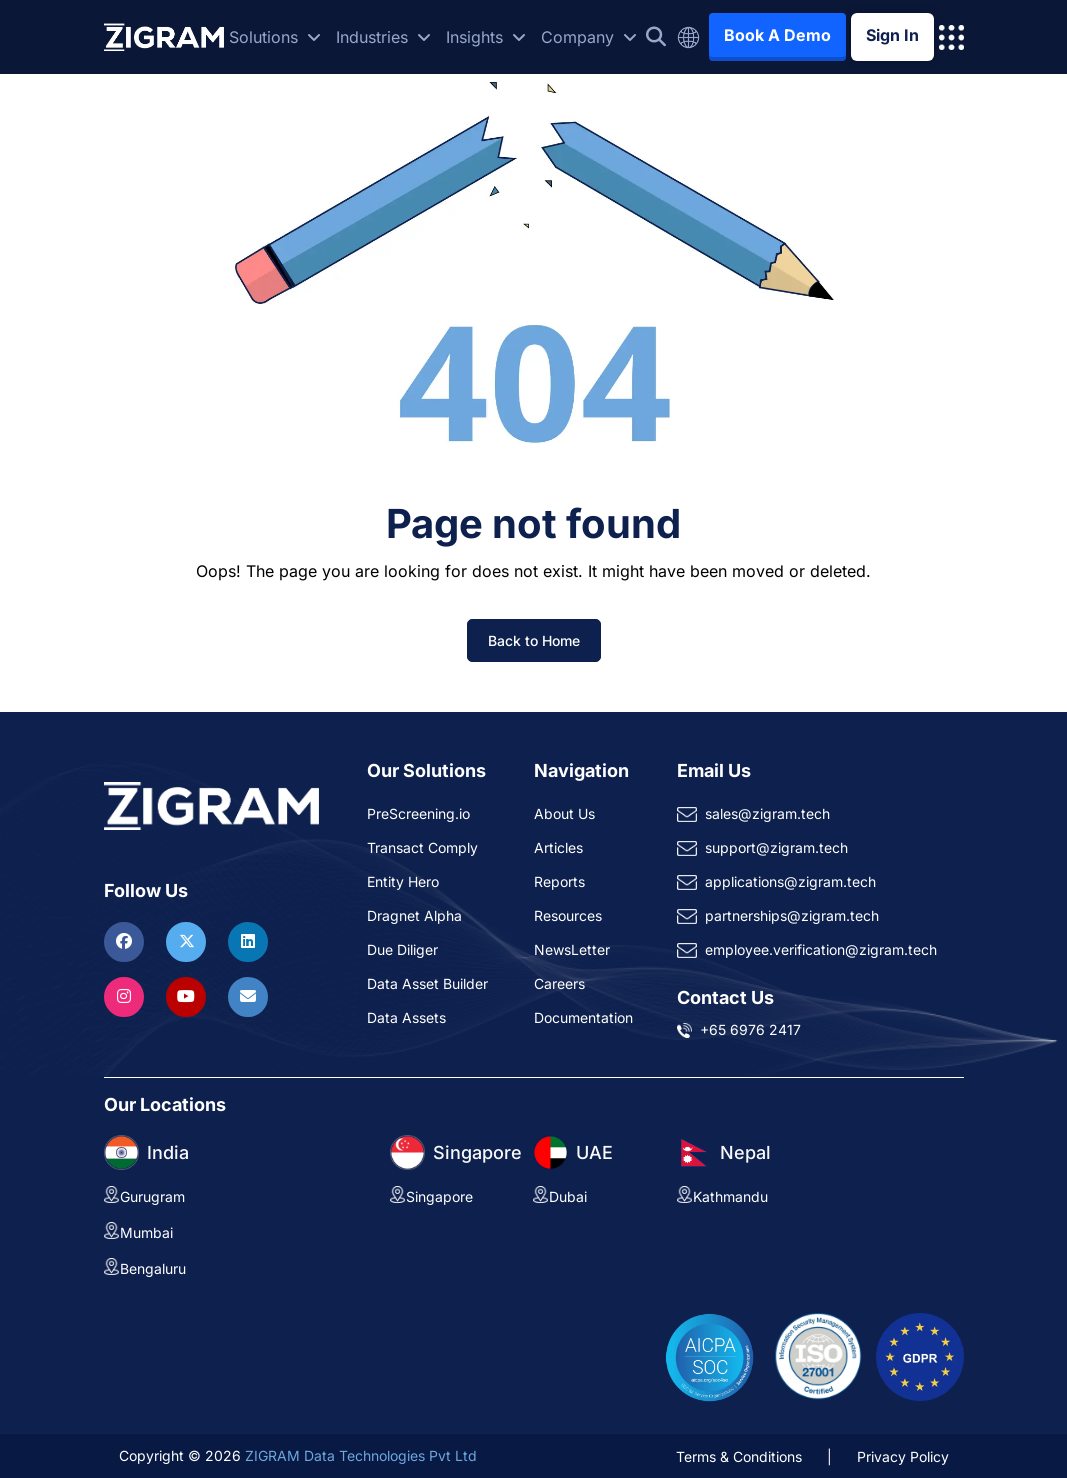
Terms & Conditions (739, 1456)
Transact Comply (422, 847)
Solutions (275, 37)
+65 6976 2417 (750, 1029)
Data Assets (406, 1017)
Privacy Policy (903, 1456)
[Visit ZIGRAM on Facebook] (126, 941)
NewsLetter (572, 949)
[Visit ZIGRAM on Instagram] (126, 996)
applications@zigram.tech (790, 881)
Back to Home (534, 640)
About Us (564, 813)
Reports (559, 881)
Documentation (583, 1017)
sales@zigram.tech (767, 813)
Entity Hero (403, 881)
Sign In (892, 35)
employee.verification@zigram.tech (821, 949)
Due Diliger (402, 949)
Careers (559, 983)
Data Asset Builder (427, 983)
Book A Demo (777, 35)
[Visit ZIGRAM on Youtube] (188, 996)
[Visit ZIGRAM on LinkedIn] (248, 941)
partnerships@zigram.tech (792, 915)
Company (589, 37)
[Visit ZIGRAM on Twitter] (188, 941)
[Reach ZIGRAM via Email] (248, 996)
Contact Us (725, 997)
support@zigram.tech (776, 847)
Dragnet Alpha (414, 915)
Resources (568, 915)
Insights (486, 37)
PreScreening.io (418, 813)
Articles (558, 847)
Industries (383, 37)
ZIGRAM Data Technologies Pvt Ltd (361, 1455)
